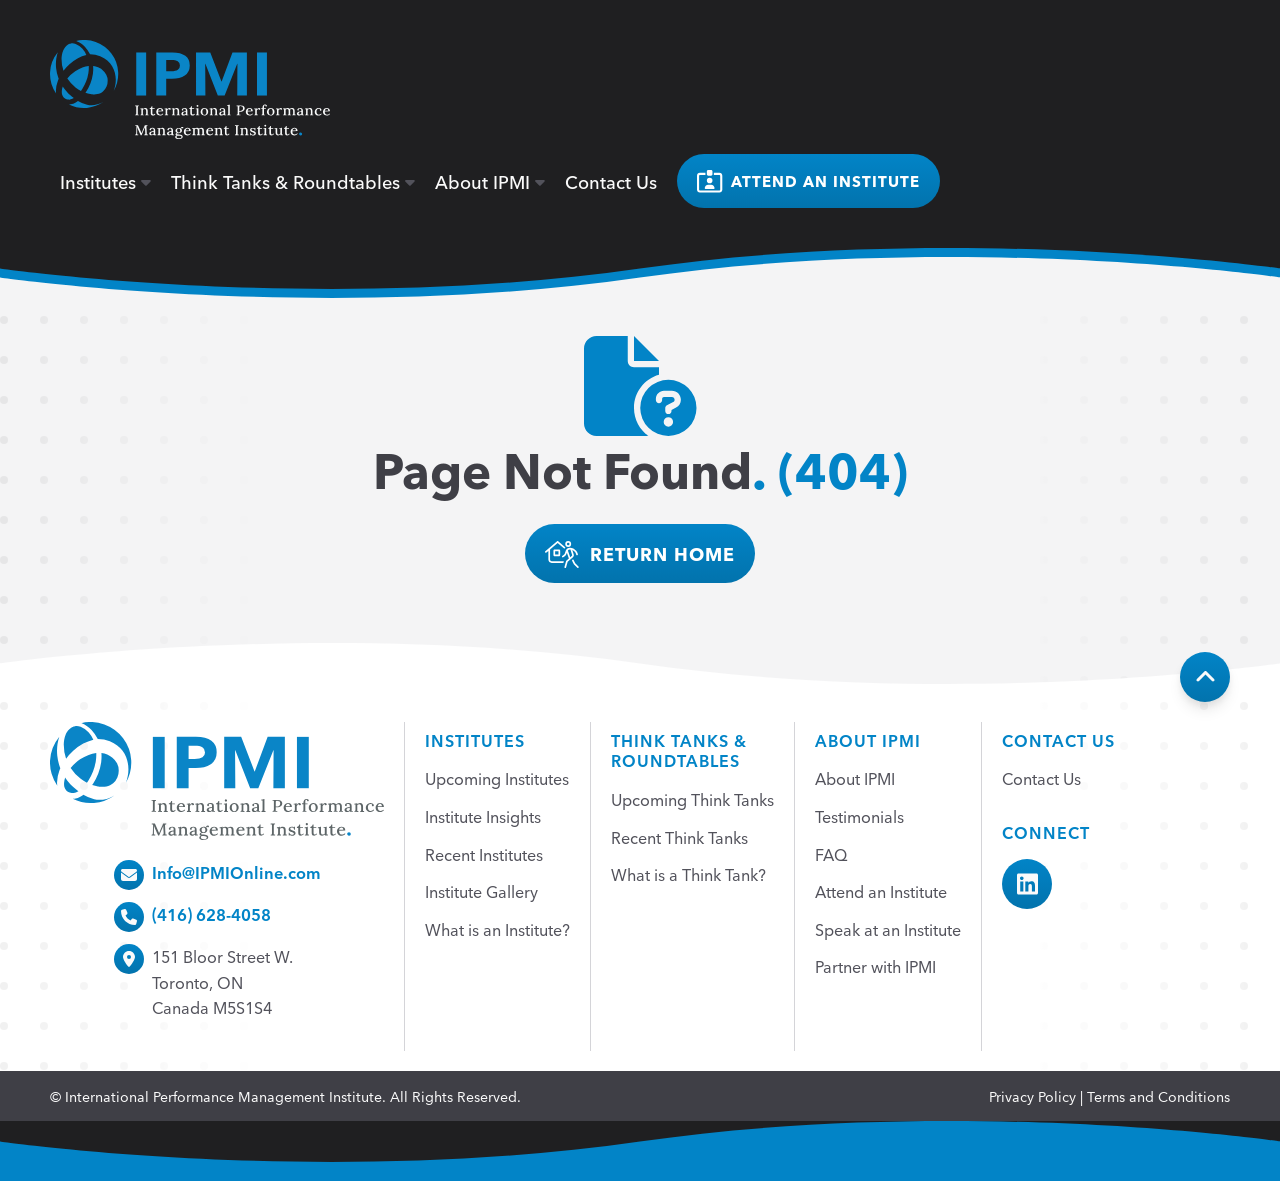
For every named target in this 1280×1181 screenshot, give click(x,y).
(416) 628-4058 (211, 914)
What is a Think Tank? (688, 874)
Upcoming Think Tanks (692, 799)
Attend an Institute (881, 891)
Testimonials (859, 816)
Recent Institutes (484, 854)
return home (640, 554)
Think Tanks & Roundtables (293, 181)
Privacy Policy (1032, 1096)
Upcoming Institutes (497, 778)
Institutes (105, 181)
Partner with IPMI (875, 966)
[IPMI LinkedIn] (1027, 884)
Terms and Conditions (1158, 1096)
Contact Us (611, 181)
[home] (190, 89)
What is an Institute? (497, 929)
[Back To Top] (1205, 677)
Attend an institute (808, 181)
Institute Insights (483, 816)
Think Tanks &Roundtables (679, 750)
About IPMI (490, 181)
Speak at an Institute (888, 929)
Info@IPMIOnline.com (236, 872)
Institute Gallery (481, 891)
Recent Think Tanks (679, 837)
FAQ (831, 854)
